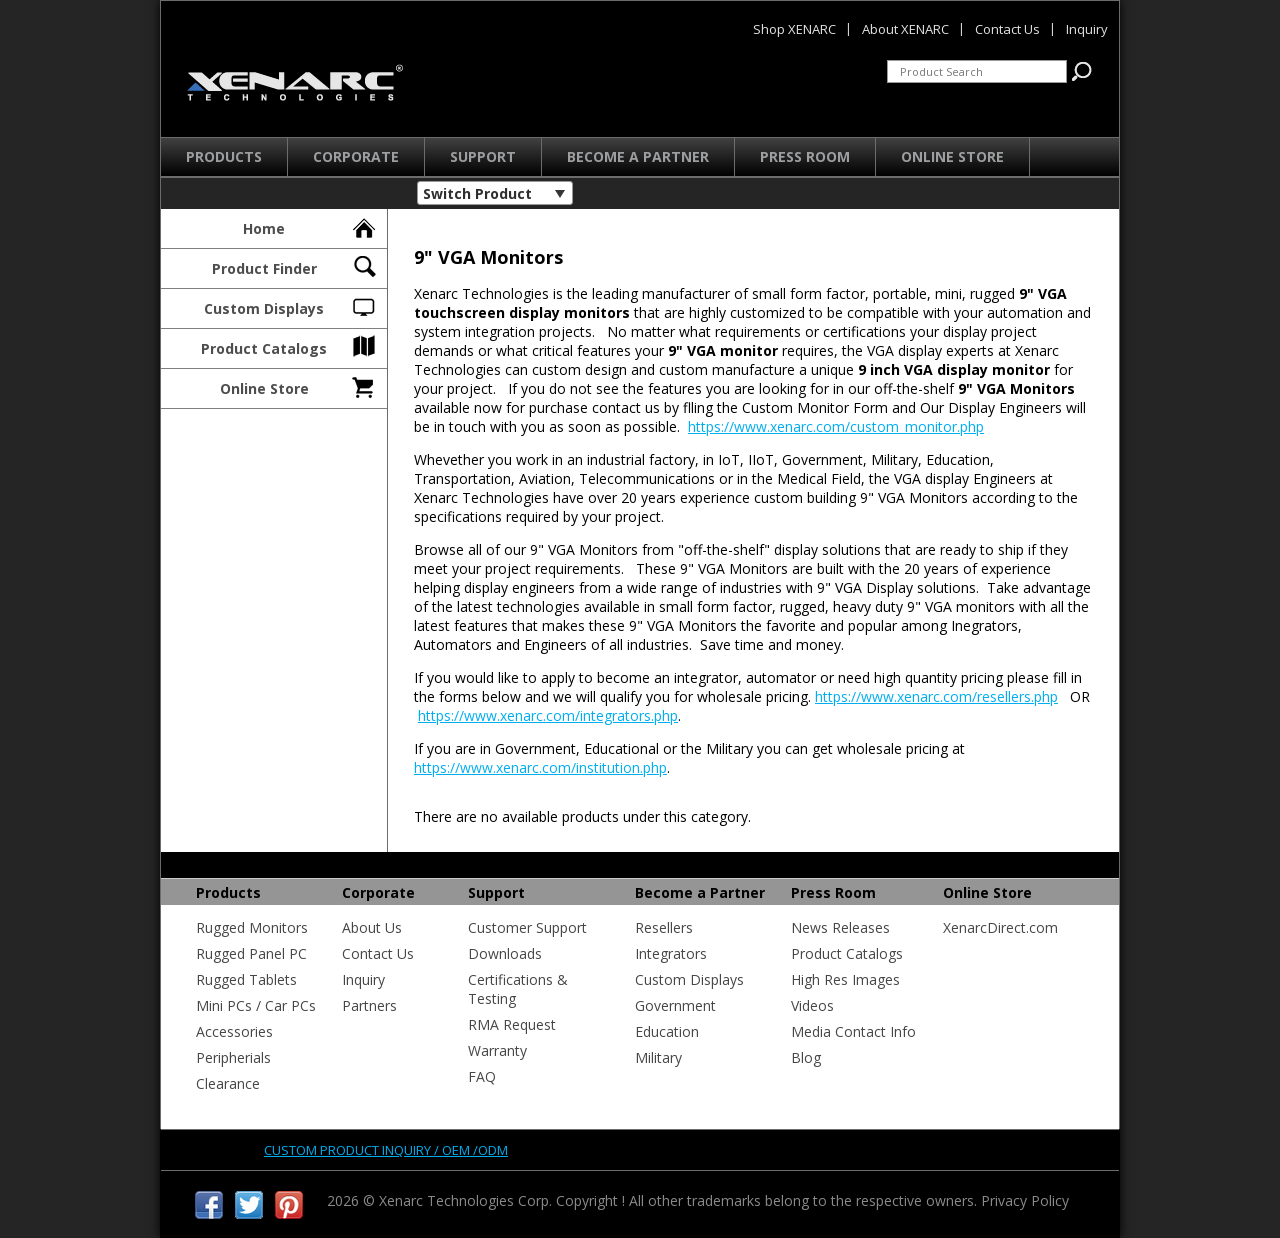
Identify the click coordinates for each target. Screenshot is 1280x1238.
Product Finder (295, 266)
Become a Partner (638, 156)
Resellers (664, 927)
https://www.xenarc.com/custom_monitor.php (836, 426)
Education (667, 1031)
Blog (806, 1057)
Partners (369, 1005)
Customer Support (527, 927)
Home (310, 226)
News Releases (840, 927)
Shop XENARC (794, 29)
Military (658, 1057)
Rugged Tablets (246, 979)
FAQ (482, 1076)
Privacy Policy (1025, 1200)
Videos (812, 1005)
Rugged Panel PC (251, 953)
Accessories (234, 1031)
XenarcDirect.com (1000, 927)
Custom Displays (291, 306)
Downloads (505, 953)
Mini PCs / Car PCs (256, 1005)
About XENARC (905, 29)
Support (483, 156)
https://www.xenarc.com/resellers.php (936, 696)
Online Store (952, 156)
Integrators (671, 953)
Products (224, 156)
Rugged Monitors (252, 927)
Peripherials (233, 1057)
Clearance (228, 1083)
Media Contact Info (853, 1031)
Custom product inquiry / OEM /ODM (386, 1150)
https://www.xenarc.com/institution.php (540, 767)
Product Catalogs (289, 346)
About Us (372, 927)
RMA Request (512, 1024)
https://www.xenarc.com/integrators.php (548, 715)
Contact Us (378, 953)
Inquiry (363, 979)
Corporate (356, 156)
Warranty (497, 1050)
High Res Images (845, 979)
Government (675, 1005)
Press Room (805, 156)
